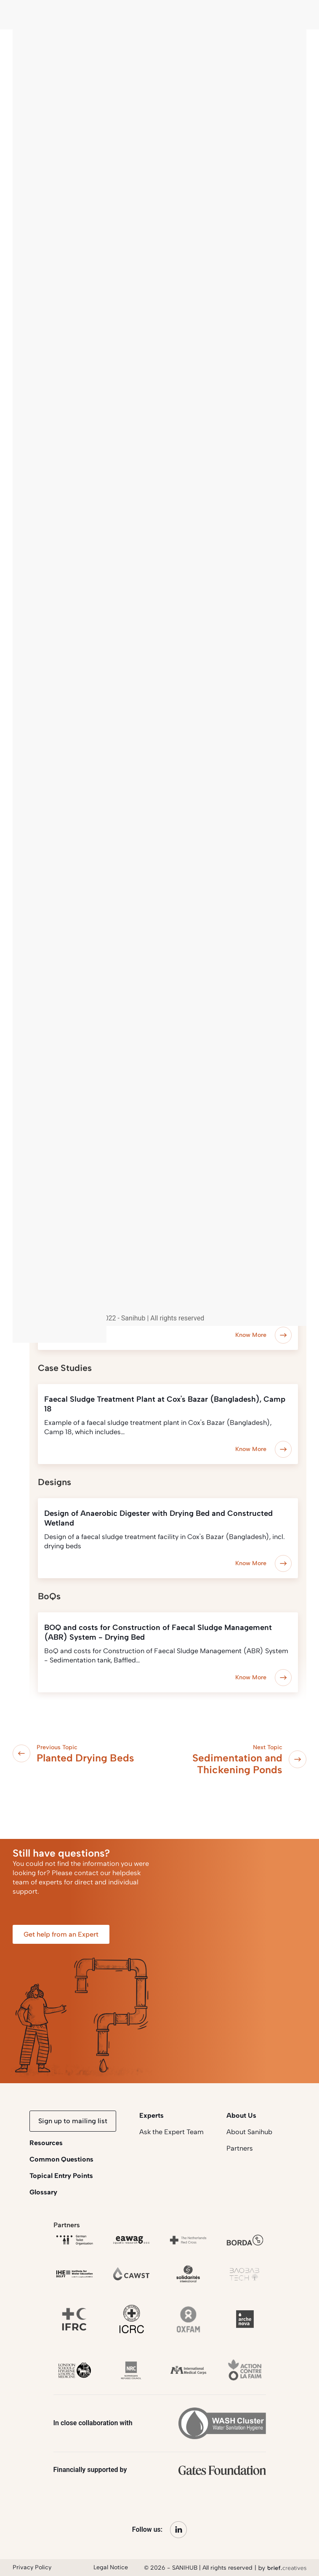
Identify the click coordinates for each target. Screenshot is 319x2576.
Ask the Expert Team (171, 2132)
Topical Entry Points (61, 2176)
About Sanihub (249, 2132)
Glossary (43, 2192)
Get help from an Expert (61, 1934)
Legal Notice (110, 2567)
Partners (239, 2148)
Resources (46, 2143)
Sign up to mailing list (72, 2121)
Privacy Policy (32, 2567)
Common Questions (61, 2159)
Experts (151, 2115)
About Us (241, 2115)
